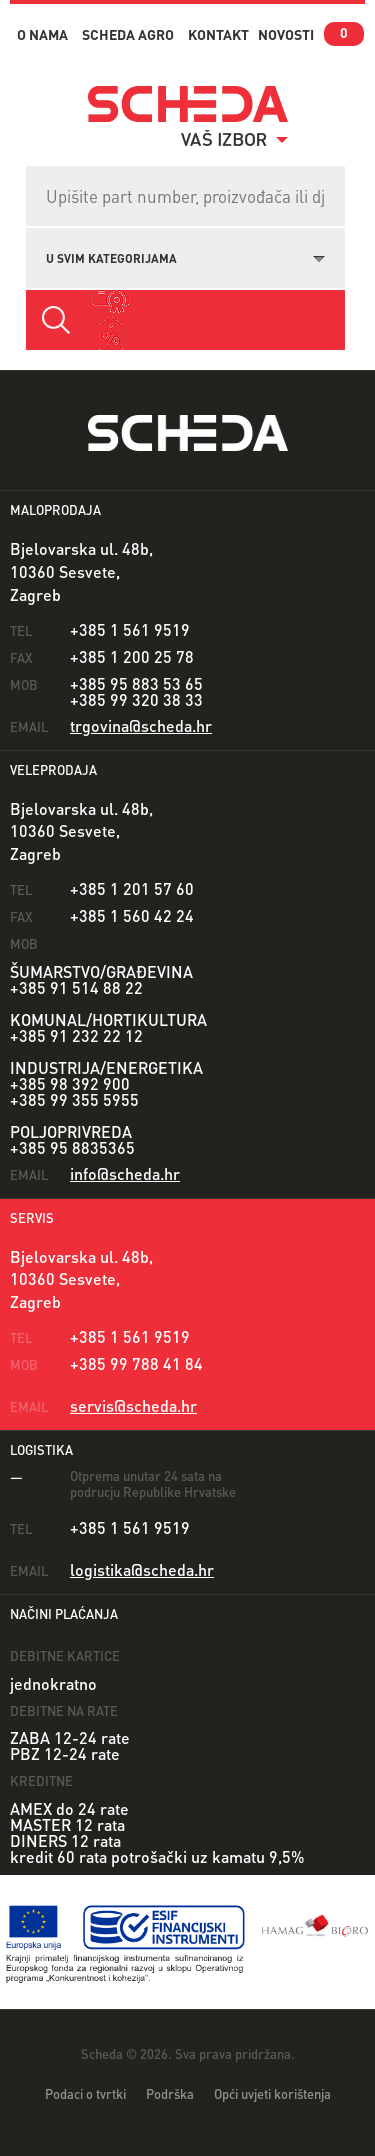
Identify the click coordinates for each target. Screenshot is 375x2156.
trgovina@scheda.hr (141, 725)
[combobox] (186, 256)
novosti (286, 34)
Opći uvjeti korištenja (272, 2093)
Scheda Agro (128, 34)
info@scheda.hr (125, 1173)
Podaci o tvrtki (85, 2093)
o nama (42, 34)
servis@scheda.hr (133, 1405)
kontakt (218, 34)
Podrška (170, 2093)
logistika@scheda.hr (142, 1569)
